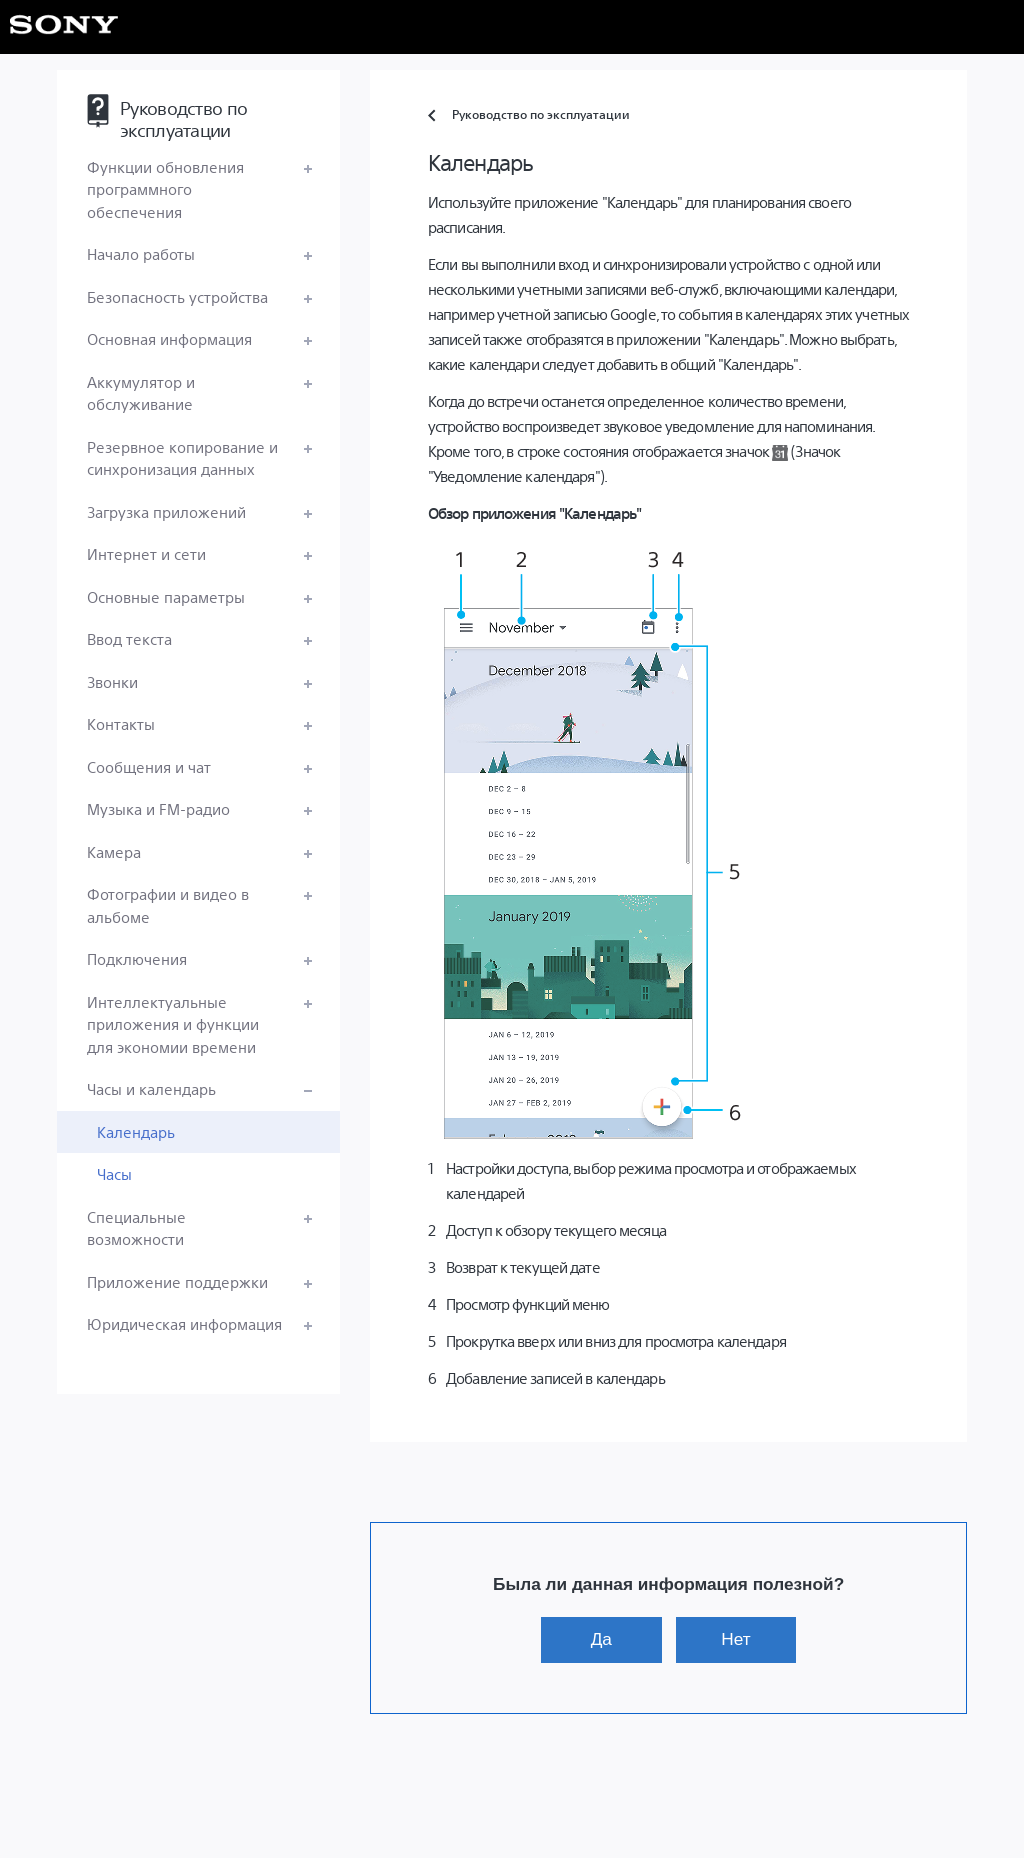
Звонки (112, 681)
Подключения (137, 958)
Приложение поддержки (177, 1281)
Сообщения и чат (149, 766)
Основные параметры (166, 596)
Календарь (136, 1131)
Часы (114, 1173)
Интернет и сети (146, 553)
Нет (735, 1639)
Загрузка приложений (166, 511)
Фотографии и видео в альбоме (168, 905)
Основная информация (169, 338)
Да (601, 1639)
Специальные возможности (136, 1228)
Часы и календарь (151, 1088)
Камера (114, 851)
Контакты (121, 723)
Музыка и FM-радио (158, 808)
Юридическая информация (184, 1323)
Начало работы (141, 253)
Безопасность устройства (177, 296)
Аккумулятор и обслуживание (141, 393)
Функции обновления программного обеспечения (165, 189)
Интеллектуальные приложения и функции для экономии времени (173, 1024)
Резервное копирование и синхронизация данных (182, 458)
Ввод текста (129, 638)
